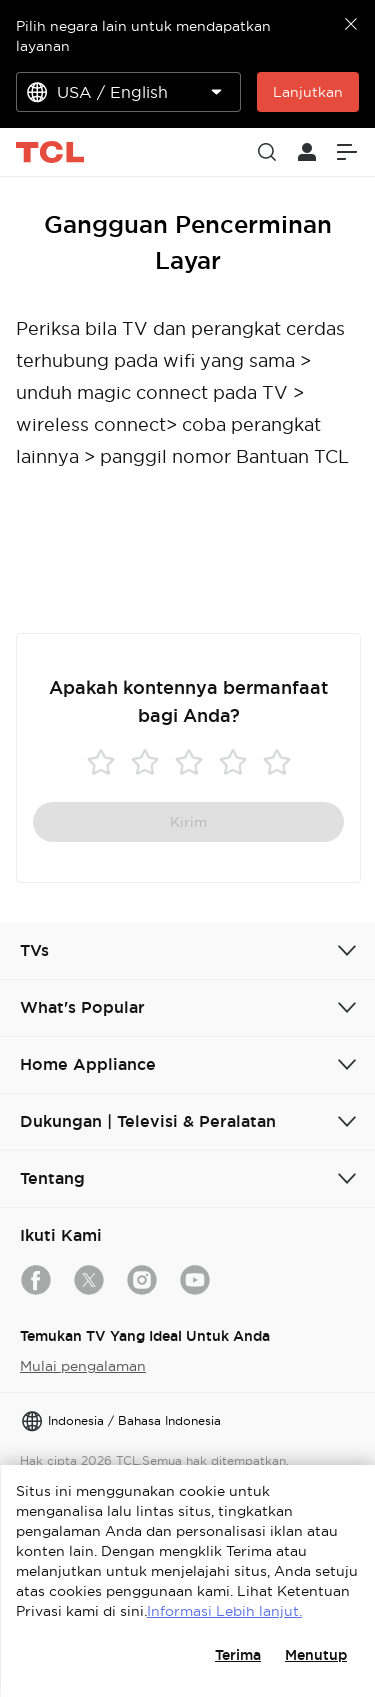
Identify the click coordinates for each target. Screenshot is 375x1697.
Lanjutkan (308, 92)
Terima (238, 1655)
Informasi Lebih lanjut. (224, 1611)
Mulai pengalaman (83, 1366)
